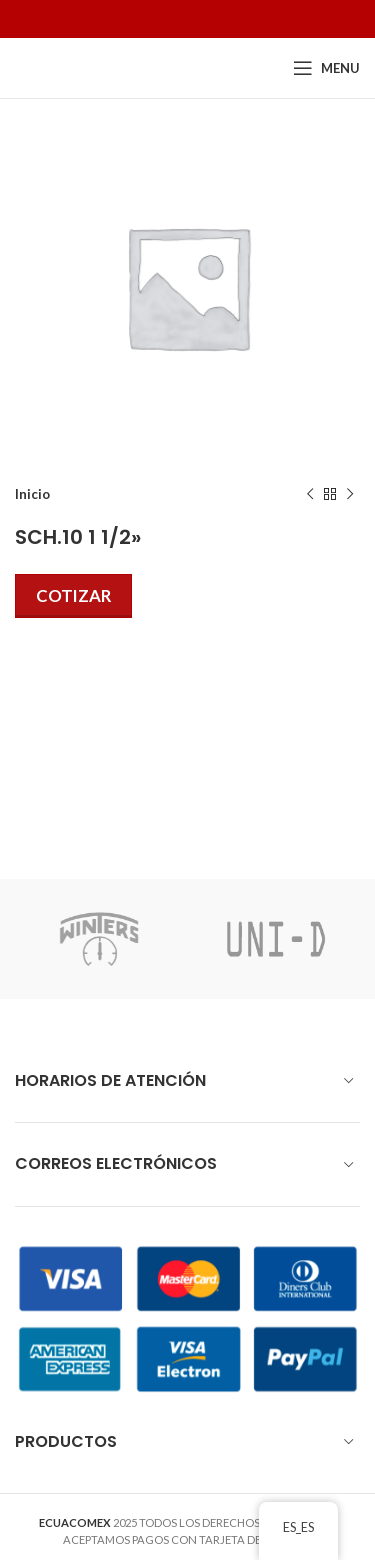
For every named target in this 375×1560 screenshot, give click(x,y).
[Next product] (350, 495)
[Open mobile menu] (326, 68)
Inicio (32, 494)
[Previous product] (310, 495)
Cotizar (73, 595)
